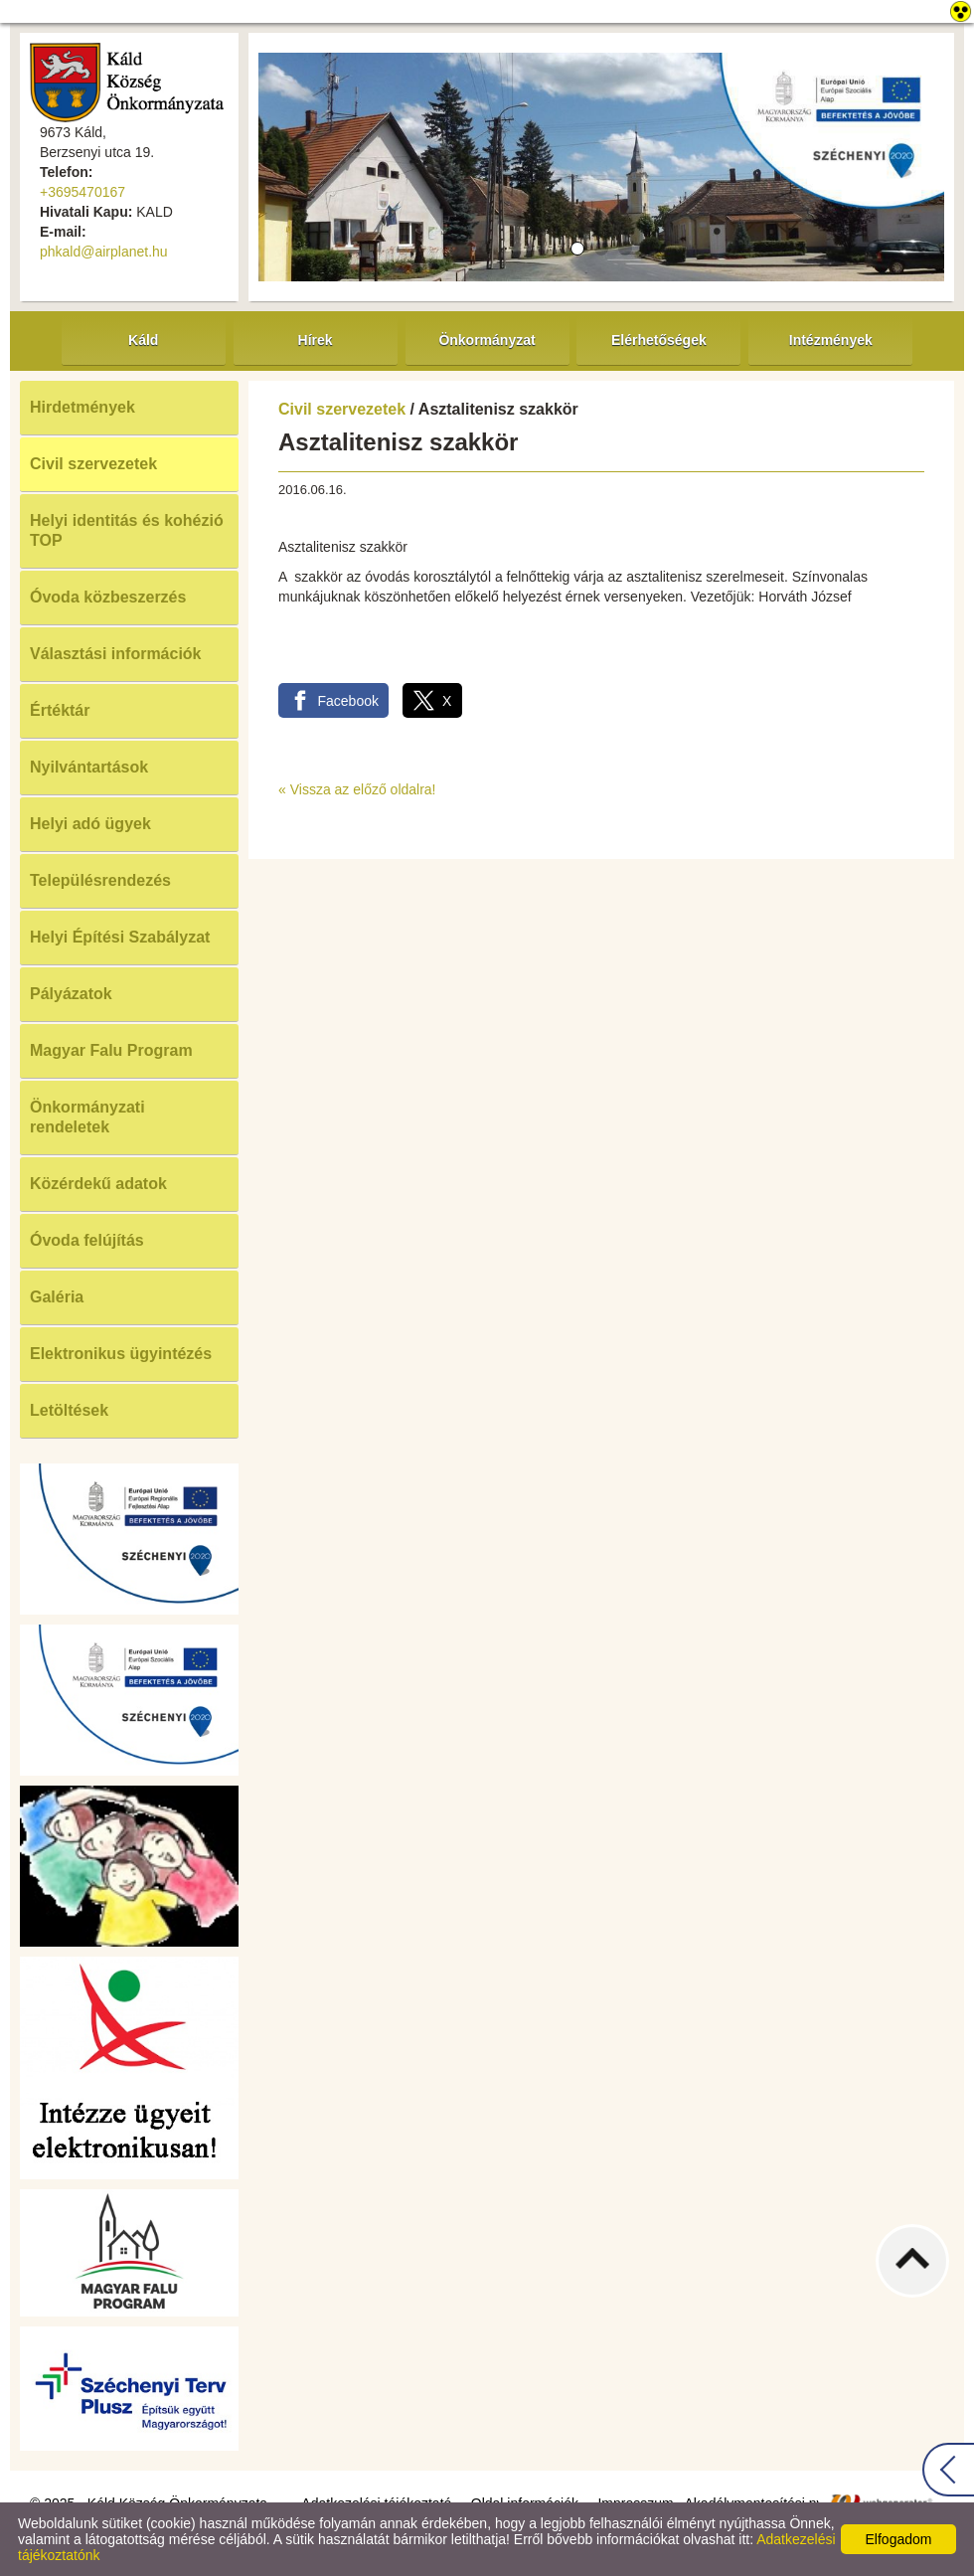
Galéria (56, 1296)
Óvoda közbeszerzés (108, 597)
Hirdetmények (82, 407)
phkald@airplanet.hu (104, 251)
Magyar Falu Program (111, 1050)
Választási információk (116, 653)
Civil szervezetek (93, 463)
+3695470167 (82, 192)
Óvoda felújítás (87, 1240)
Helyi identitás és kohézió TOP (127, 530)
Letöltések (69, 1410)
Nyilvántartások (89, 767)
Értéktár (59, 710)
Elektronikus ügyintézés (121, 1353)
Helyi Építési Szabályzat (120, 937)
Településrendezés (100, 880)
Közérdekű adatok (98, 1183)
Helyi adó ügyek (90, 823)
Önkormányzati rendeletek (87, 1117)
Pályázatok (71, 993)
